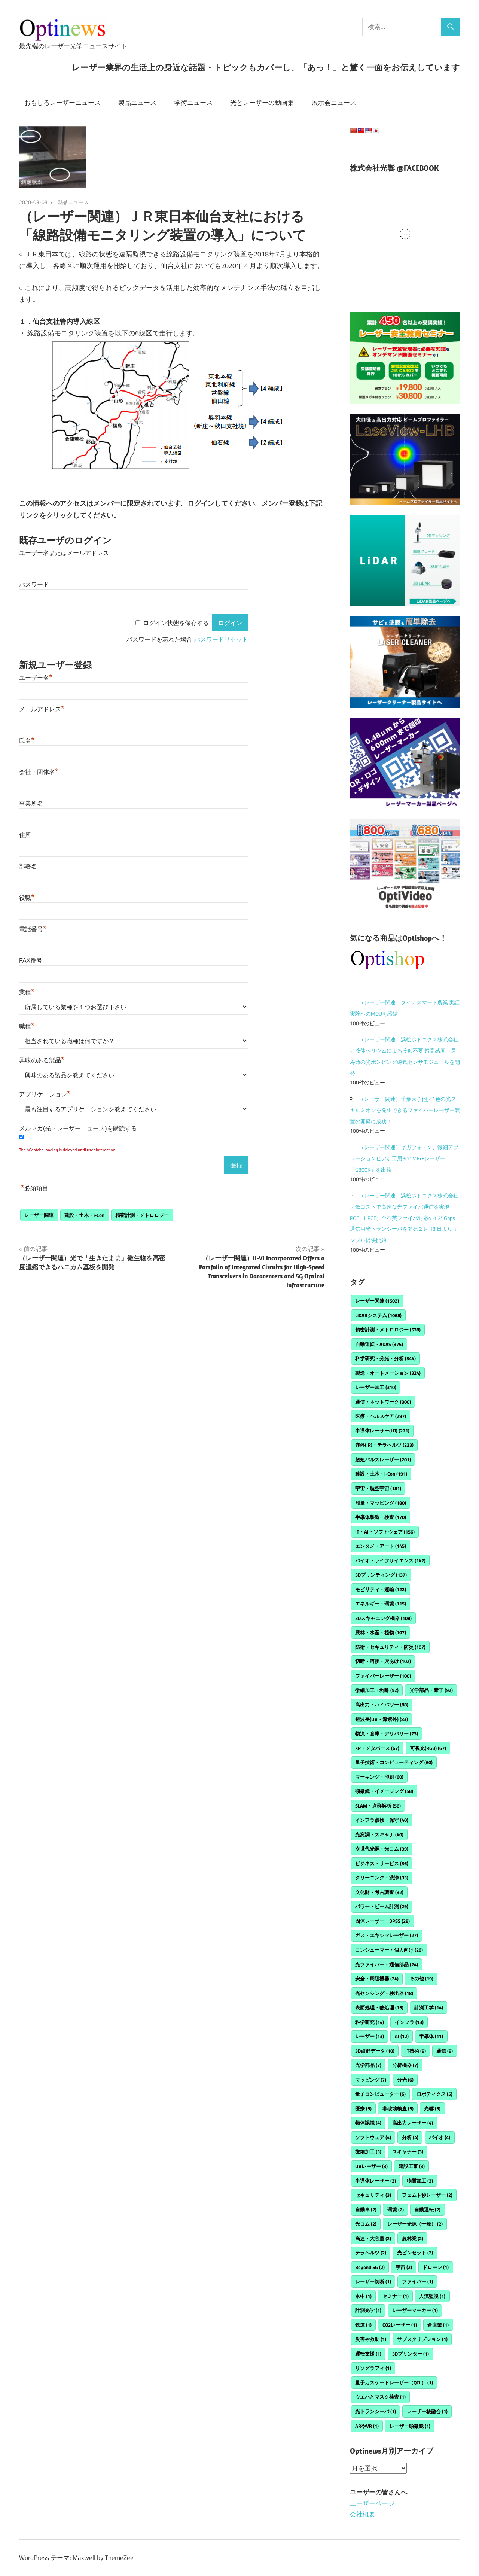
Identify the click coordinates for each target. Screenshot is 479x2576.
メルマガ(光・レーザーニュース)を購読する (78, 1128)
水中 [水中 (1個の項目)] (363, 2296)
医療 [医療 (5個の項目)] (363, 2108)
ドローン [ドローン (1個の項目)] (435, 2267)
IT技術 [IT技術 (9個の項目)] (415, 2051)
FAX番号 (30, 960)
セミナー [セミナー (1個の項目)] (395, 2296)
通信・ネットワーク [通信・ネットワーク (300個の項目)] (383, 1402)
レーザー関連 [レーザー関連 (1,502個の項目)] (377, 1300)
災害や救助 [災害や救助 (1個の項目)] (370, 2339)
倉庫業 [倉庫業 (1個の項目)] (438, 2325)
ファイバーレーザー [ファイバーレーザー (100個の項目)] (383, 1676)
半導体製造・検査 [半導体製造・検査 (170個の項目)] (380, 1517)
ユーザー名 (35, 678)
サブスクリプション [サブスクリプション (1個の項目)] (422, 2339)
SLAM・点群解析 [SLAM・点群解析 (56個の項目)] (378, 1805)
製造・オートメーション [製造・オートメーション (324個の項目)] (388, 1373)
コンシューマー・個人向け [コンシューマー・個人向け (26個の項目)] (389, 1950)
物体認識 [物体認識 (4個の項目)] (368, 2122)
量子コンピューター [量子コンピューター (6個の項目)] (380, 2094)
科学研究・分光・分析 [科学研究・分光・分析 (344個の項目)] (385, 1358)
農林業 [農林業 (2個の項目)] (412, 2238)
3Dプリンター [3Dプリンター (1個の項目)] (410, 2353)
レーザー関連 (39, 1215)
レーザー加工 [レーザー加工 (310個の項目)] (375, 1387)
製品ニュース (137, 102)
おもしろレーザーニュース (62, 102)
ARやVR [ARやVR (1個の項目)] (367, 2426)
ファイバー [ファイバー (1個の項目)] (417, 2281)
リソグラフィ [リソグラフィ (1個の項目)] (373, 2368)
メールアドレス (41, 709)
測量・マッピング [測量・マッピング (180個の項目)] (380, 1503)
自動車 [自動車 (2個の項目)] (365, 2209)
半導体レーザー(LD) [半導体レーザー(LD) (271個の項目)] (382, 1430)
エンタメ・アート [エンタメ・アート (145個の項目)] (380, 1546)
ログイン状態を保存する (176, 623)
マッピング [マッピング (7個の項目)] (370, 2079)
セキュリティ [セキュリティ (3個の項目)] (373, 2195)
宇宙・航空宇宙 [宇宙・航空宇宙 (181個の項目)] (378, 1488)
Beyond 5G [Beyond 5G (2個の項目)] (370, 2267)
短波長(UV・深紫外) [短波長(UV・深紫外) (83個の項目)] (381, 1719)
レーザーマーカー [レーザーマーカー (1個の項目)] (415, 2310)
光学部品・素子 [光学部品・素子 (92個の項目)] (431, 1690)
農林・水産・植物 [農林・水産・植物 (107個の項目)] (380, 1632)
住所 (25, 835)
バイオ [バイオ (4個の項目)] (439, 2137)
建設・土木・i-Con (84, 1215)
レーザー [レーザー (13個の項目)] (369, 2036)
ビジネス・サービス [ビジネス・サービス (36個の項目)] (381, 1863)
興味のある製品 (41, 1060)
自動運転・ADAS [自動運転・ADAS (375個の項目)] (379, 1344)
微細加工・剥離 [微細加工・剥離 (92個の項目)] (377, 1690)
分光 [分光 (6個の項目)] (405, 2079)
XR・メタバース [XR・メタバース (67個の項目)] (377, 1748)
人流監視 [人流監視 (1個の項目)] (432, 2296)
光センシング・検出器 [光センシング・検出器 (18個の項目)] (384, 1993)
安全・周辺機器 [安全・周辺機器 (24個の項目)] (377, 1978)
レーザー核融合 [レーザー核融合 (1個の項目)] (427, 2411)
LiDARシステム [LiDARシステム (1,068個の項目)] (378, 1315)
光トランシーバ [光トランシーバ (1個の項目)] (375, 2411)
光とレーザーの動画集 (262, 102)
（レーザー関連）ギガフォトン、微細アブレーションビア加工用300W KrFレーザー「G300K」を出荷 (404, 1158)
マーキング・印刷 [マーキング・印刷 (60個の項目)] (379, 1777)
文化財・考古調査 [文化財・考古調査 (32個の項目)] (379, 1892)
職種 (26, 1026)
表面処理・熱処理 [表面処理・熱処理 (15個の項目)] (379, 2007)
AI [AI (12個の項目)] (402, 2036)
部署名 (28, 866)
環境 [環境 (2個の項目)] (395, 2209)
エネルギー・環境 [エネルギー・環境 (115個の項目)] (380, 1603)
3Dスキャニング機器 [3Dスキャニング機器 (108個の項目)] (383, 1618)
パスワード (34, 584)
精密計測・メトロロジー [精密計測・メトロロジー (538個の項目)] (388, 1329)
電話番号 (32, 929)
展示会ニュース (334, 102)
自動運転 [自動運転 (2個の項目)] (427, 2209)
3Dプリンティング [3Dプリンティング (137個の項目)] (381, 1574)
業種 (26, 992)
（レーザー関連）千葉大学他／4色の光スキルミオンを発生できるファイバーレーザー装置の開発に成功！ (405, 1110)
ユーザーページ (372, 2503)
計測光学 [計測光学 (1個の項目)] (368, 2310)
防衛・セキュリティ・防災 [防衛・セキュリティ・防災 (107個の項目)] (390, 1647)
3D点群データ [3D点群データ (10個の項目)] (374, 2051)
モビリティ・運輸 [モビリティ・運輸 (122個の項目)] (380, 1589)
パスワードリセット (221, 639)
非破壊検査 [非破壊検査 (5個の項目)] (398, 2108)
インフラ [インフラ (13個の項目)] (409, 2022)
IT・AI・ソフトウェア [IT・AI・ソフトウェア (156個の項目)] (385, 1531)
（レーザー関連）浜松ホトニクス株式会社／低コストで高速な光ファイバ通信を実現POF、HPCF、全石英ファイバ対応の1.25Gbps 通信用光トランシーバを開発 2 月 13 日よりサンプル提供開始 (404, 1217)
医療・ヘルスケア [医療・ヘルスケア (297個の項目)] (380, 1416)
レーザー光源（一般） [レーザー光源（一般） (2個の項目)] (415, 2224)
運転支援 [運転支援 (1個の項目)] (368, 2353)
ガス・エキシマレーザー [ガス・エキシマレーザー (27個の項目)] (386, 1935)
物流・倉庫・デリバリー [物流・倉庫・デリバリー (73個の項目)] (386, 1733)
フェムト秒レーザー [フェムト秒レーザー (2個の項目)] (427, 2195)
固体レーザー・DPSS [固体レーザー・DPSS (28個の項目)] (382, 1921)
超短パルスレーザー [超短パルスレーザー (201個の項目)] (383, 1459)
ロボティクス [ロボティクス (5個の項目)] (434, 2094)
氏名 (26, 740)
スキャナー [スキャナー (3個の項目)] (407, 2151)
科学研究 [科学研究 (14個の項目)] (369, 2022)
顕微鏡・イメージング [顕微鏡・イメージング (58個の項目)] (384, 1791)
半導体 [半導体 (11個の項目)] (431, 2036)
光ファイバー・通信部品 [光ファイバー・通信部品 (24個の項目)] (386, 1964)
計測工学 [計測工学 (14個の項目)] (428, 2007)
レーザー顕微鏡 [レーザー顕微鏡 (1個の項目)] (410, 2426)
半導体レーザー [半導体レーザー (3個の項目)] (375, 2180)
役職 (26, 898)
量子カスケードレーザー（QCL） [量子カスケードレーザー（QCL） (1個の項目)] (394, 2382)
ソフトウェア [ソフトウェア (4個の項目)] (373, 2137)
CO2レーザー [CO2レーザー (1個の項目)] (399, 2325)
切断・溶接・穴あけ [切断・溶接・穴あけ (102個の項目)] (383, 1661)
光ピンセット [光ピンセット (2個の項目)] (415, 2252)
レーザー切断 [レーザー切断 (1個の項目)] (373, 2281)
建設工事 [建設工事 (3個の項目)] (412, 2166)
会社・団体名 (38, 772)
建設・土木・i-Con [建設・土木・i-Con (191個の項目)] (381, 1473)
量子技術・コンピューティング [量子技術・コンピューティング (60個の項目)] (394, 1762)
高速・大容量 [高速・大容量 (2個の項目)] (373, 2238)
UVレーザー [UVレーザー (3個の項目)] (371, 2166)
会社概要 (362, 2514)
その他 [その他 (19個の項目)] (421, 1978)
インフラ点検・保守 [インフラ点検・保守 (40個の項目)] (381, 1820)
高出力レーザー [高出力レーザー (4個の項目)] (412, 2122)
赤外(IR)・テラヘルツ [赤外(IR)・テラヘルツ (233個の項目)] (384, 1445)
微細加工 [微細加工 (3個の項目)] (368, 2151)
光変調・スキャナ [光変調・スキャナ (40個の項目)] (379, 1834)
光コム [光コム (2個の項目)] (365, 2224)
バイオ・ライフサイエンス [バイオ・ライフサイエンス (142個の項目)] (390, 1560)
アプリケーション (44, 1094)
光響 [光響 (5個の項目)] (432, 2108)
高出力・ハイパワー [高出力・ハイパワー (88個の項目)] (381, 1704)
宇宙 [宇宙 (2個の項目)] (404, 2267)
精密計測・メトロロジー (142, 1215)
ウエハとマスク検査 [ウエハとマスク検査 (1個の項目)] (380, 2396)
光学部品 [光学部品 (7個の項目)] (368, 2065)
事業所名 (31, 803)
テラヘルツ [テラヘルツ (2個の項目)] (370, 2252)
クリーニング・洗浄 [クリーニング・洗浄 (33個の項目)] (381, 1877)
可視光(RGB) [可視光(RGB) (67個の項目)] (428, 1748)
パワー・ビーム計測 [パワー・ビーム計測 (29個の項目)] (381, 1906)
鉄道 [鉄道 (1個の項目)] (363, 2325)
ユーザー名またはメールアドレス (64, 553)
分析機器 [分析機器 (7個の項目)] (405, 2065)
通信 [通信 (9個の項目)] (444, 2051)
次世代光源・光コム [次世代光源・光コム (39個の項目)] (381, 1848)
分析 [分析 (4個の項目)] (410, 2137)
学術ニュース (193, 102)
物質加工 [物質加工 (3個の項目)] (420, 2180)
